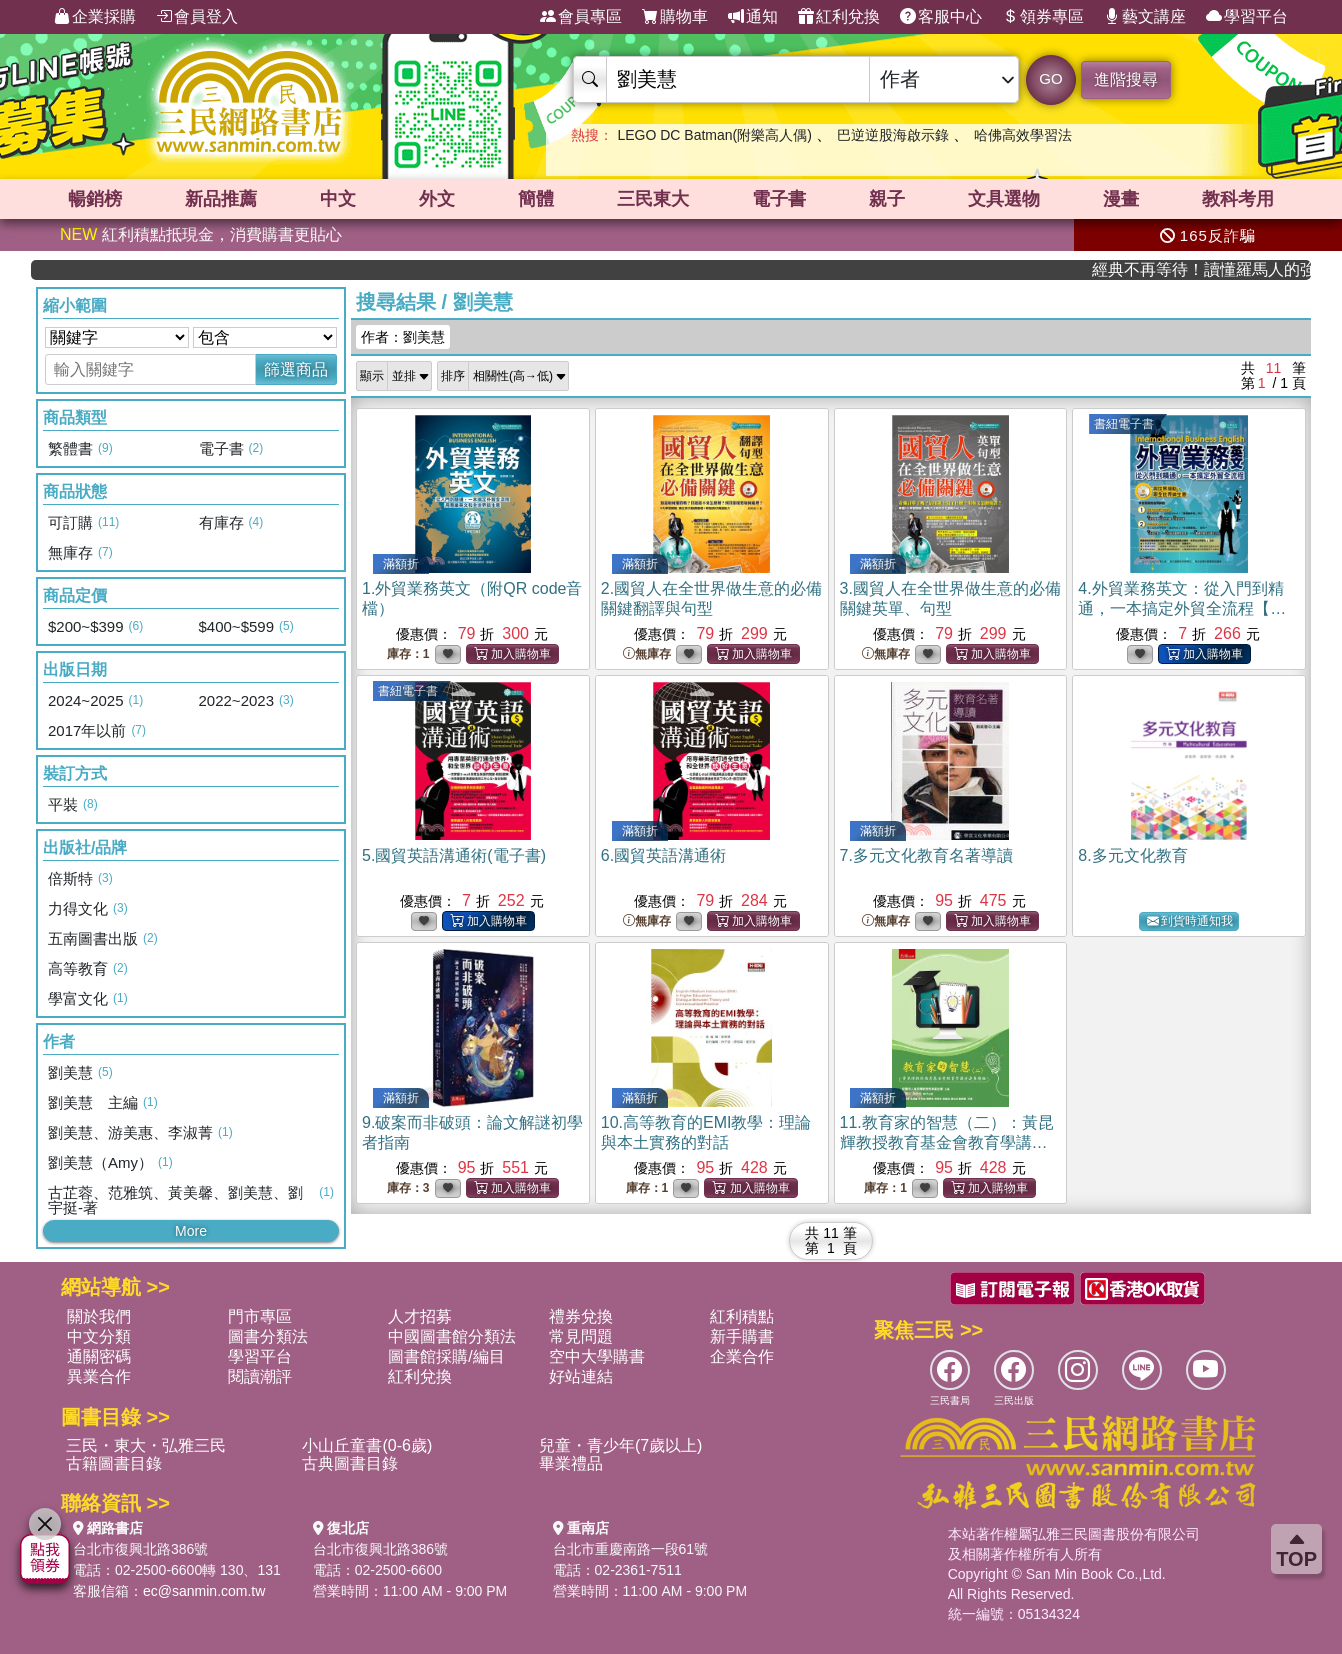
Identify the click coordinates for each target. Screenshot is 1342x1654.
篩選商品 (296, 369)
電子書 (779, 199)
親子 (887, 199)
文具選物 (1004, 199)
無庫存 (647, 654)
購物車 (675, 17)
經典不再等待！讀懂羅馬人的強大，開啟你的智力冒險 (1234, 269)
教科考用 (1238, 199)
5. (454, 855)
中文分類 (99, 1336)
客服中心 (941, 17)
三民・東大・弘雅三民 (146, 1445)
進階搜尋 (1126, 79)
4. (1182, 608)
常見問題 (581, 1336)
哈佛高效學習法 (1023, 135)
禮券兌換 (581, 1316)
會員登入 (197, 17)
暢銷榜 (95, 199)
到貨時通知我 (1190, 921)
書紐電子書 (1124, 424)
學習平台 (1247, 17)
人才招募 (420, 1316)
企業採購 (95, 17)
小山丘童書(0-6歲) (367, 1445)
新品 (221, 199)
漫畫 (1121, 199)
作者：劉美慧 (403, 337)
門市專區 (260, 1316)
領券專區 (1043, 17)
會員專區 (581, 17)
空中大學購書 (597, 1356)
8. (1132, 855)
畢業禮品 (571, 1463)
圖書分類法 (268, 1336)
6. (663, 855)
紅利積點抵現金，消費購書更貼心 (201, 234)
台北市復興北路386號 (140, 1549)
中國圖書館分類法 (452, 1336)
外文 (437, 199)
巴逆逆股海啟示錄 (893, 135)
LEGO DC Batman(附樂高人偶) (714, 135)
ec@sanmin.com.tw (204, 1591)
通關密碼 (99, 1356)
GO (1050, 78)
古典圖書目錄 (350, 1463)
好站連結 (581, 1376)
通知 (753, 17)
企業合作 (742, 1356)
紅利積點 (742, 1316)
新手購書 (742, 1336)
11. (947, 1142)
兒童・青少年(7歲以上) (621, 1445)
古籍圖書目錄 (114, 1463)
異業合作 (99, 1376)
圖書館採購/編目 (446, 1356)
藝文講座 (1145, 17)
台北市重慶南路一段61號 (631, 1549)
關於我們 (99, 1316)
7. (926, 855)
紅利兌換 (839, 17)
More (191, 1231)
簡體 (536, 199)
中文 (338, 199)
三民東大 (653, 199)
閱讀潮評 (260, 1376)
